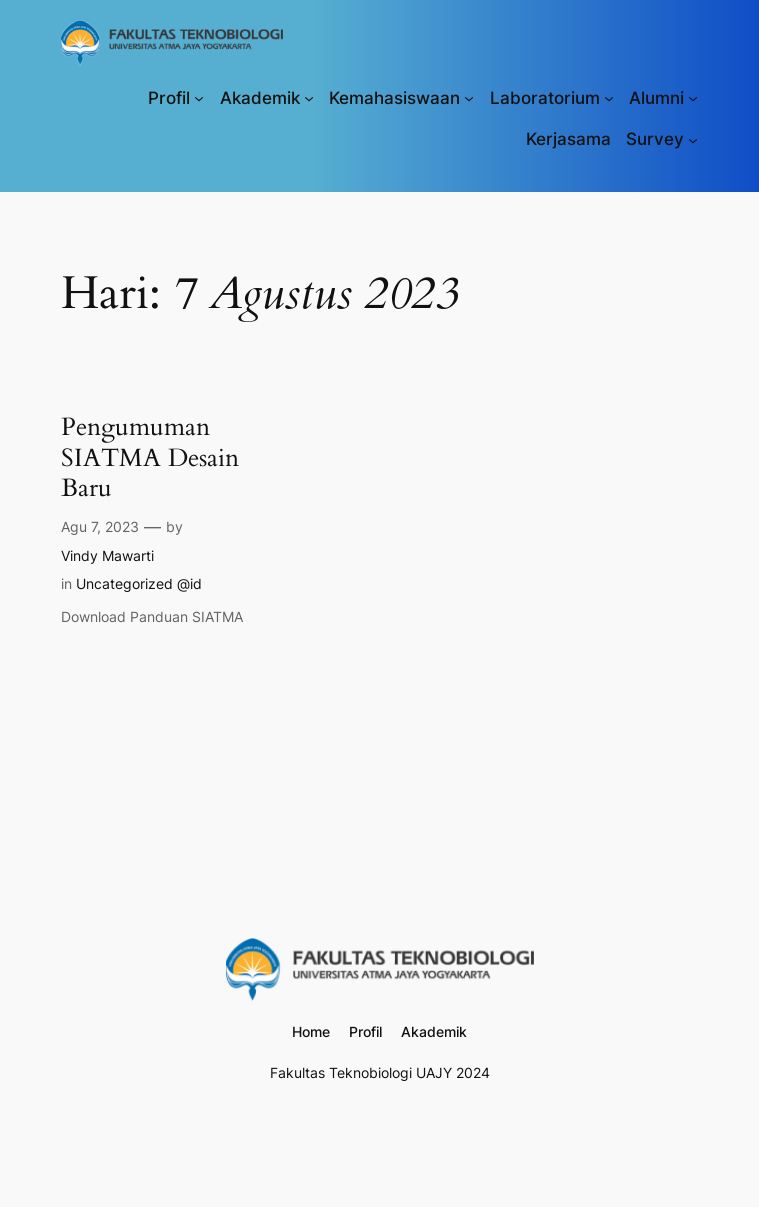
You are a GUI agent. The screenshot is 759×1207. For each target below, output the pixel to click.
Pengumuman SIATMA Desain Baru (153, 458)
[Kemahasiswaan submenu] (469, 98)
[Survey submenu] (693, 139)
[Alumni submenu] (693, 98)
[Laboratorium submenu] (609, 98)
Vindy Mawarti (107, 555)
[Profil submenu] (199, 98)
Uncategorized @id (139, 583)
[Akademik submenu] (309, 98)
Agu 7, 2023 (100, 526)
